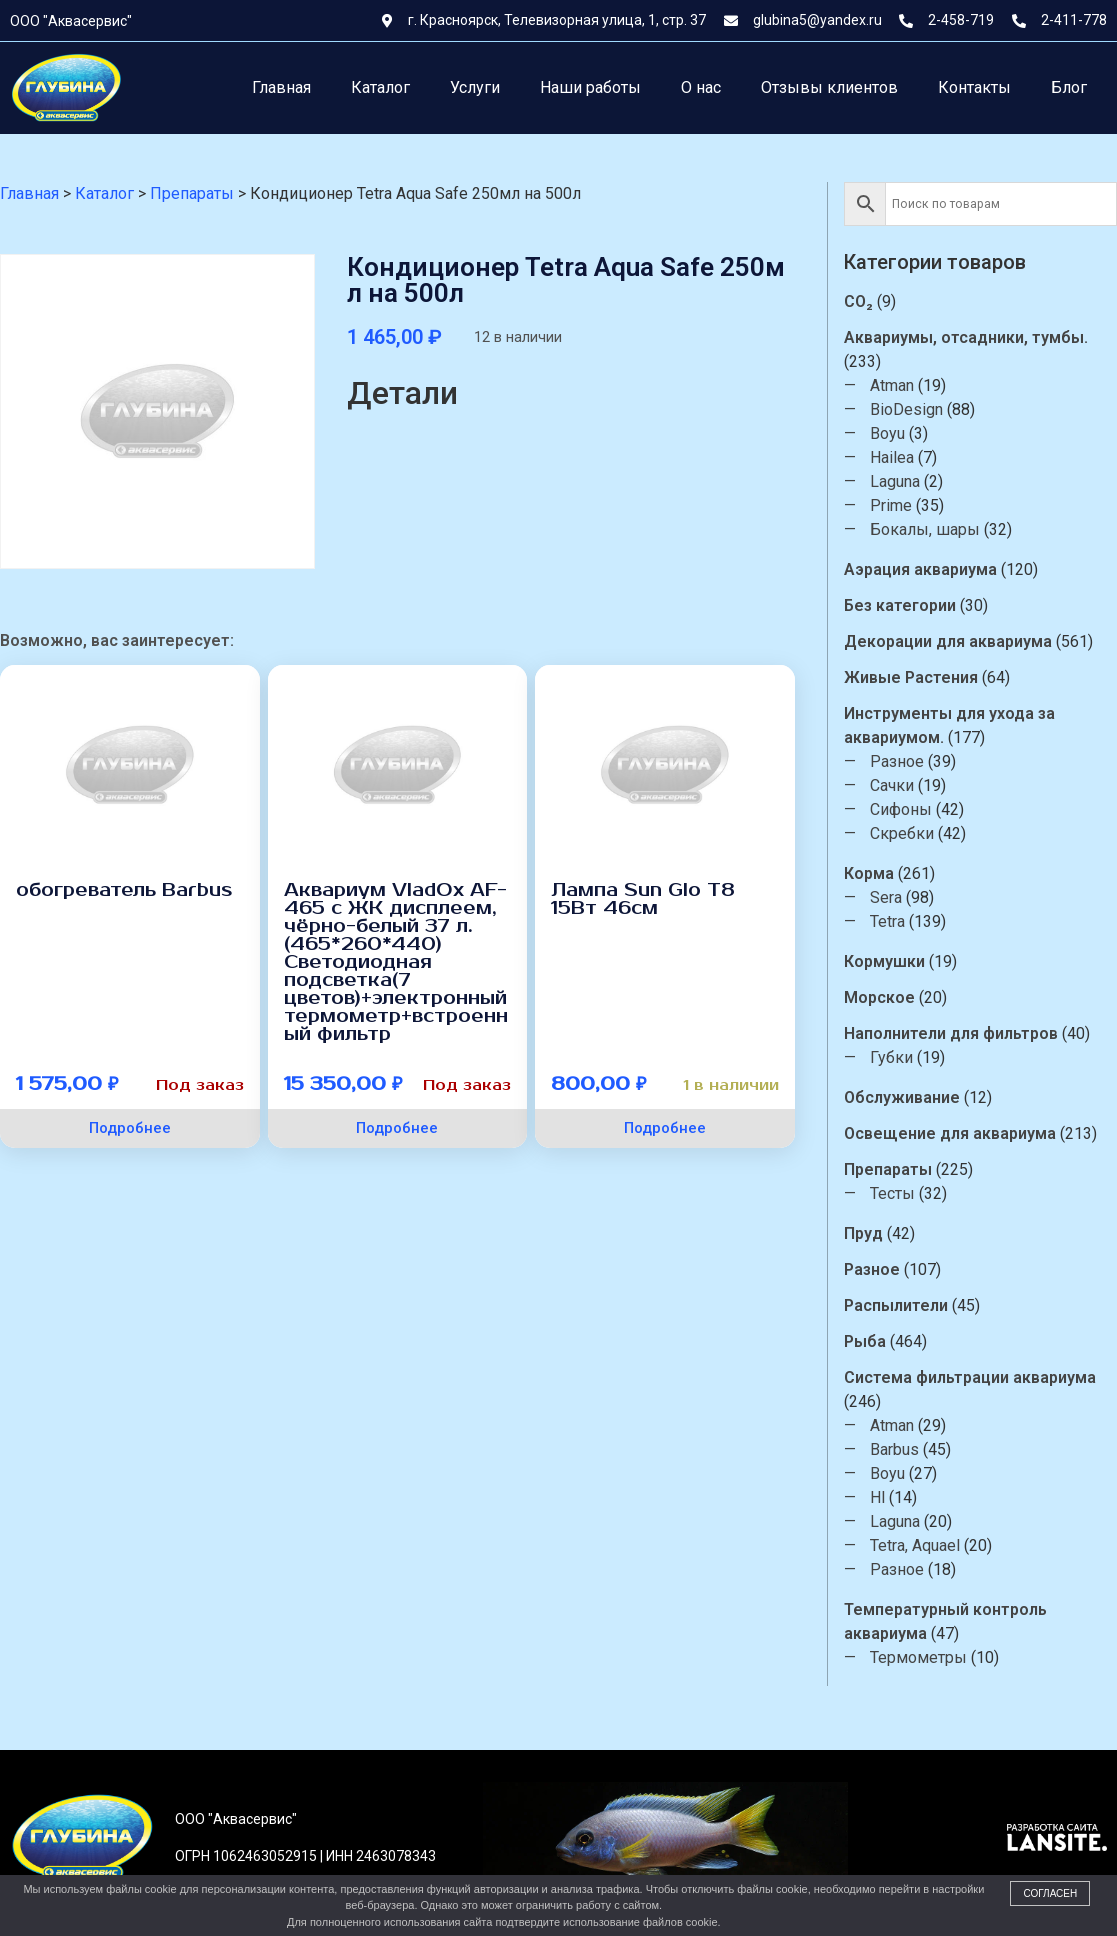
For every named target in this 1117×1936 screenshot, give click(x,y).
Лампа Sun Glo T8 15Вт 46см (643, 899)
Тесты (894, 1193)
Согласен (1050, 1893)
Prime (893, 505)
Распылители (898, 1305)
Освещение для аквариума (952, 1133)
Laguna (897, 481)
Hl (879, 1497)
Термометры (920, 1657)
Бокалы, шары (927, 529)
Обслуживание (904, 1097)
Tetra (889, 921)
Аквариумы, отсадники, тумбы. (968, 337)
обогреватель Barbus (124, 890)
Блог (1069, 87)
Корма (871, 873)
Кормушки (886, 961)
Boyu (889, 433)
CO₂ (860, 301)
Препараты (890, 1169)
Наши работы (590, 87)
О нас (701, 87)
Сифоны (903, 809)
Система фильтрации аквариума (972, 1377)
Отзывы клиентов (829, 87)
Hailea (894, 457)
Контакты (974, 87)
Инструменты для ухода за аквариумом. (951, 725)
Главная (281, 87)
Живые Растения (913, 677)
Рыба (867, 1341)
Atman (894, 385)
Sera (888, 897)
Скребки (904, 833)
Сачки (894, 785)
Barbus (896, 1449)
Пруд (865, 1233)
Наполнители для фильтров (953, 1033)
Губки (893, 1057)
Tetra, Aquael (917, 1545)
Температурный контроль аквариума (947, 1621)
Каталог (380, 87)
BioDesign (908, 409)
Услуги (475, 87)
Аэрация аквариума (922, 569)
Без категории (902, 605)
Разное (899, 761)
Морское (881, 997)
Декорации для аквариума (950, 641)
